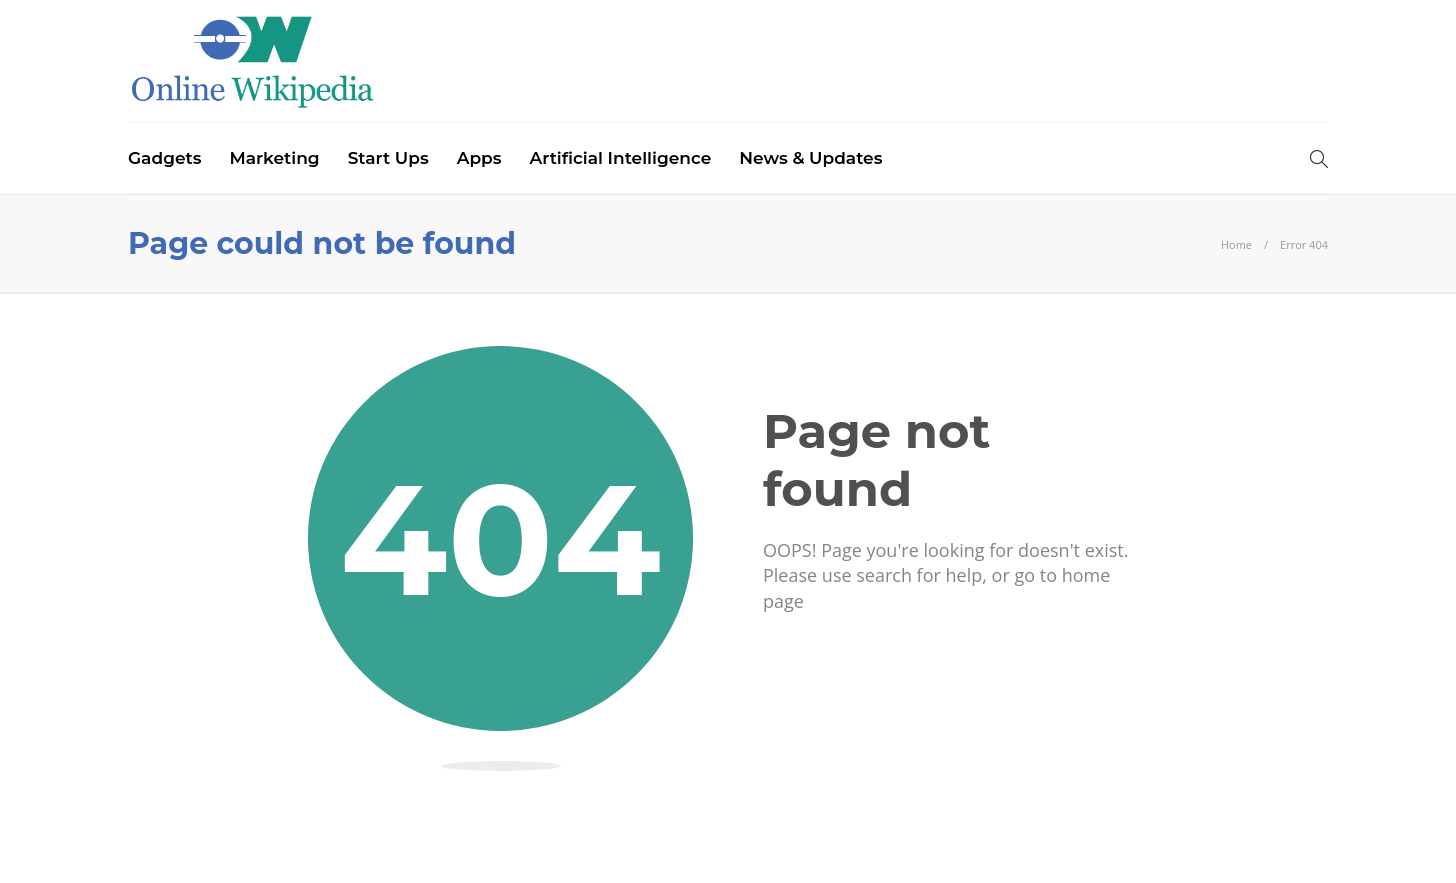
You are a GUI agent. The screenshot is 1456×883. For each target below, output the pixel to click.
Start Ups (388, 158)
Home (1236, 244)
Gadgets (164, 158)
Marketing (274, 158)
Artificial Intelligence (621, 158)
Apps (479, 158)
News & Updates (810, 158)
